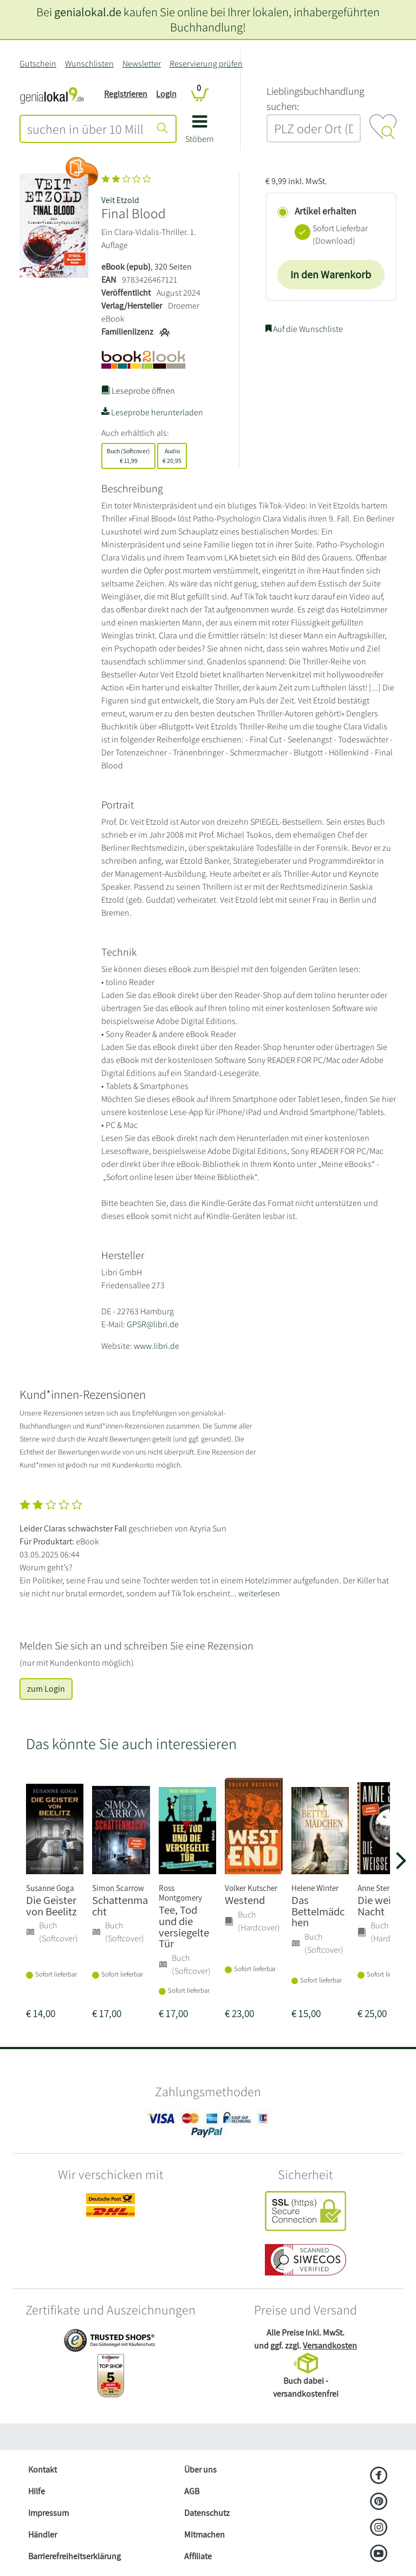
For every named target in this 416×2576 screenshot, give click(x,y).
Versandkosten (330, 2345)
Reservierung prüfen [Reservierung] (206, 63)
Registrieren (125, 94)
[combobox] (85, 129)
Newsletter (141, 63)
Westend (245, 1900)
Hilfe (36, 2491)
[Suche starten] (163, 129)
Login (166, 94)
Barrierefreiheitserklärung (74, 2556)
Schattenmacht (120, 1906)
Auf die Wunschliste (304, 329)
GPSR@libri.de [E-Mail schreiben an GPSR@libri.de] (153, 1324)
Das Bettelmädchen (317, 1911)
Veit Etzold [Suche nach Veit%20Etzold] (120, 200)
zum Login (46, 1688)
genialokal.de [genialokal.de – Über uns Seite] (87, 11)
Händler (42, 2534)
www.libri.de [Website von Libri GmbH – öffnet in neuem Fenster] (156, 1346)
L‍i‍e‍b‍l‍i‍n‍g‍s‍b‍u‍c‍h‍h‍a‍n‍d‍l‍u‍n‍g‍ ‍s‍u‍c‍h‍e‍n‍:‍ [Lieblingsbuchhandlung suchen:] (315, 99)
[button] (199, 133)
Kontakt (42, 2469)
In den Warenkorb (330, 275)
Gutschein (38, 63)
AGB (191, 2491)
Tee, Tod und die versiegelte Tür (184, 1926)
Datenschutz (207, 2513)
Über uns (200, 2469)
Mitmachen (204, 2534)
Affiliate (198, 2556)
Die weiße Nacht (380, 1906)
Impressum (48, 2513)
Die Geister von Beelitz (51, 1906)
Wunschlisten (89, 63)
